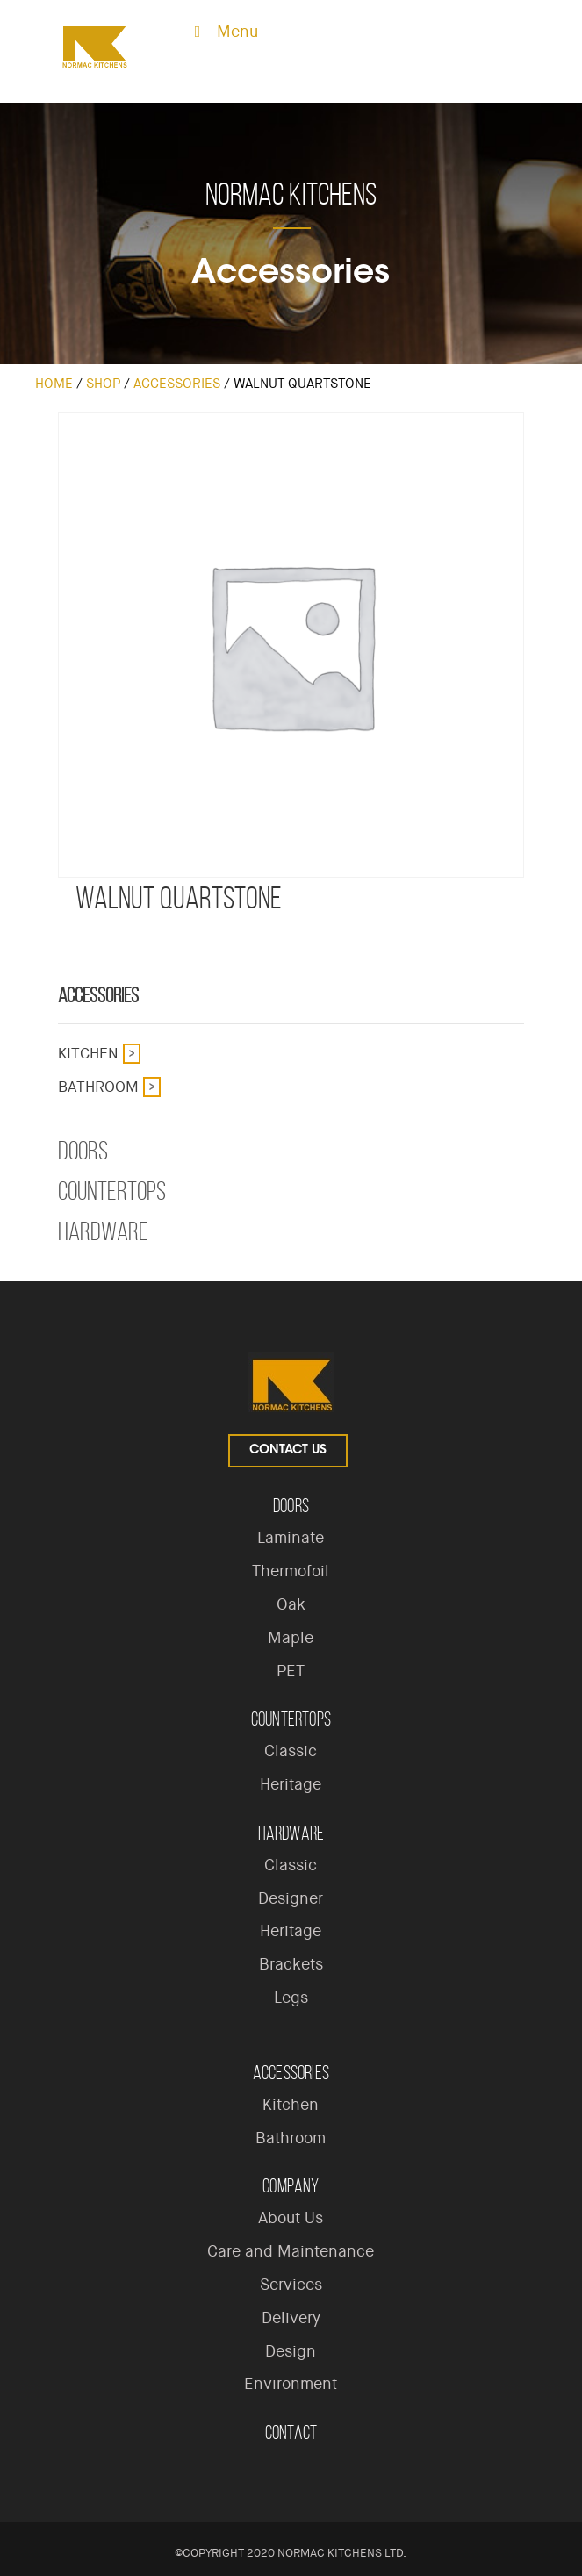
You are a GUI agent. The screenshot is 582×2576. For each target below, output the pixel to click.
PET (291, 1671)
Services (291, 2284)
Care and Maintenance (290, 2251)
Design (290, 2351)
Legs (291, 1997)
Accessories (176, 383)
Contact (291, 2432)
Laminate (290, 1537)
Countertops (112, 1191)
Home (54, 383)
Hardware (103, 1231)
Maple (290, 1637)
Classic (290, 1751)
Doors (83, 1151)
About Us (290, 2217)
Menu (222, 31)
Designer (290, 1898)
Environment (290, 2383)
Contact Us (288, 1451)
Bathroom (98, 1086)
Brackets (291, 1964)
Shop (103, 383)
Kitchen (88, 1053)
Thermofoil (290, 1571)
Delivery (291, 2317)
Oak (291, 1604)
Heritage (290, 1784)
